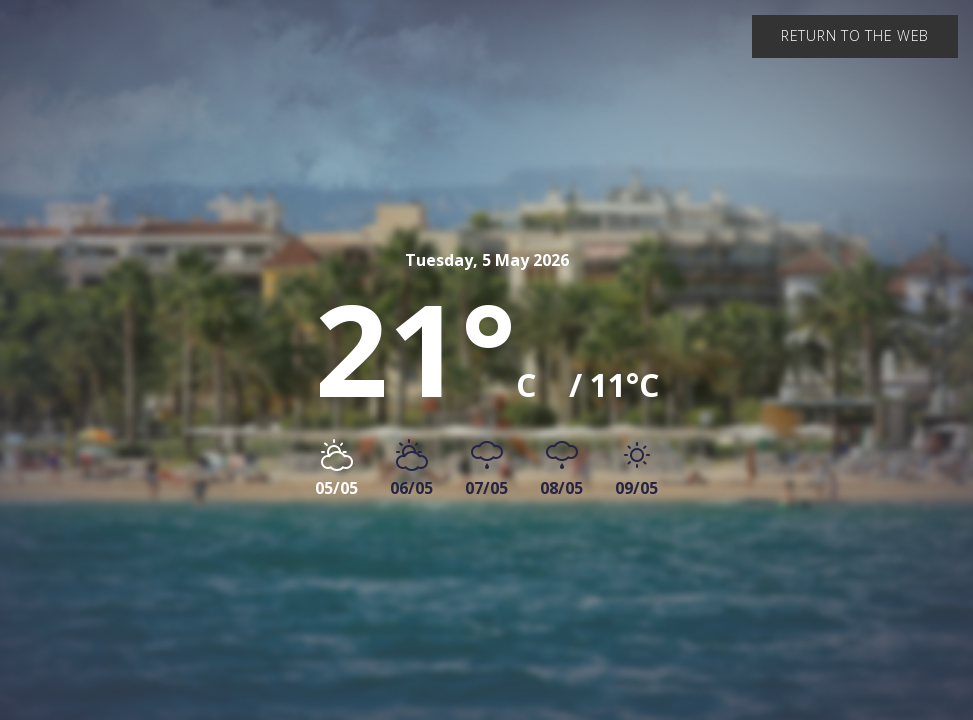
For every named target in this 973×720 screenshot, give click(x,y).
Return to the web (855, 35)
